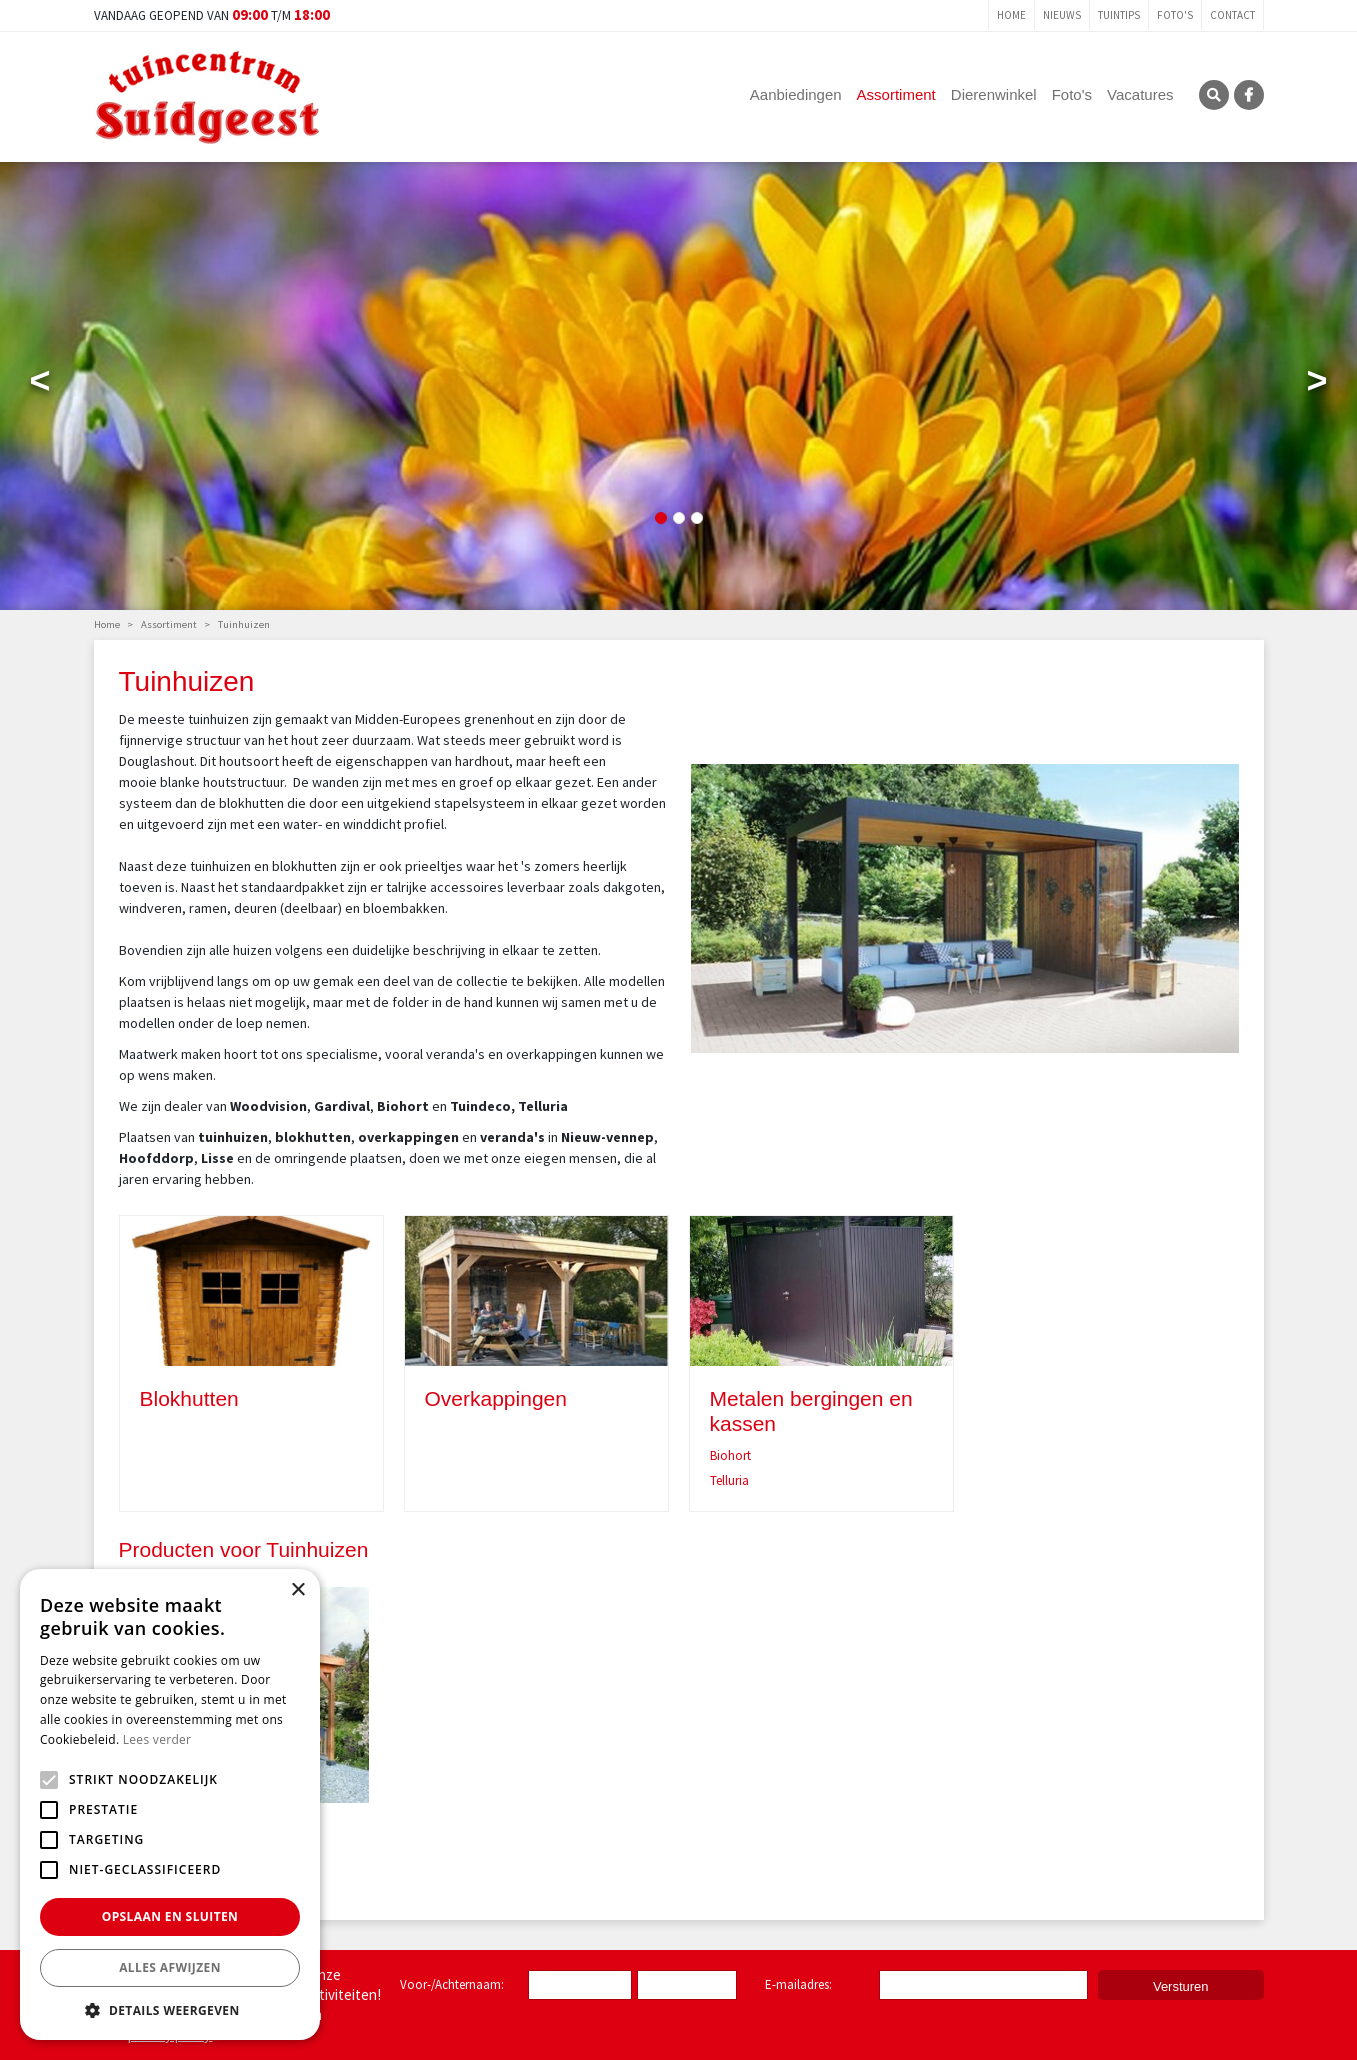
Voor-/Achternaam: (452, 1984)
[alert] (170, 1804)
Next (1317, 385)
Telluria (729, 1480)
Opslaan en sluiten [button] (170, 1916)
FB (1249, 95)
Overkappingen (496, 1398)
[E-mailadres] (983, 1985)
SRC (1214, 95)
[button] (170, 2010)
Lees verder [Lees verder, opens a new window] (157, 1739)
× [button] (297, 1590)
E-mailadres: (802, 1986)
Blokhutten (189, 1398)
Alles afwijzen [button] (170, 1967)
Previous (40, 385)
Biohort (730, 1455)
